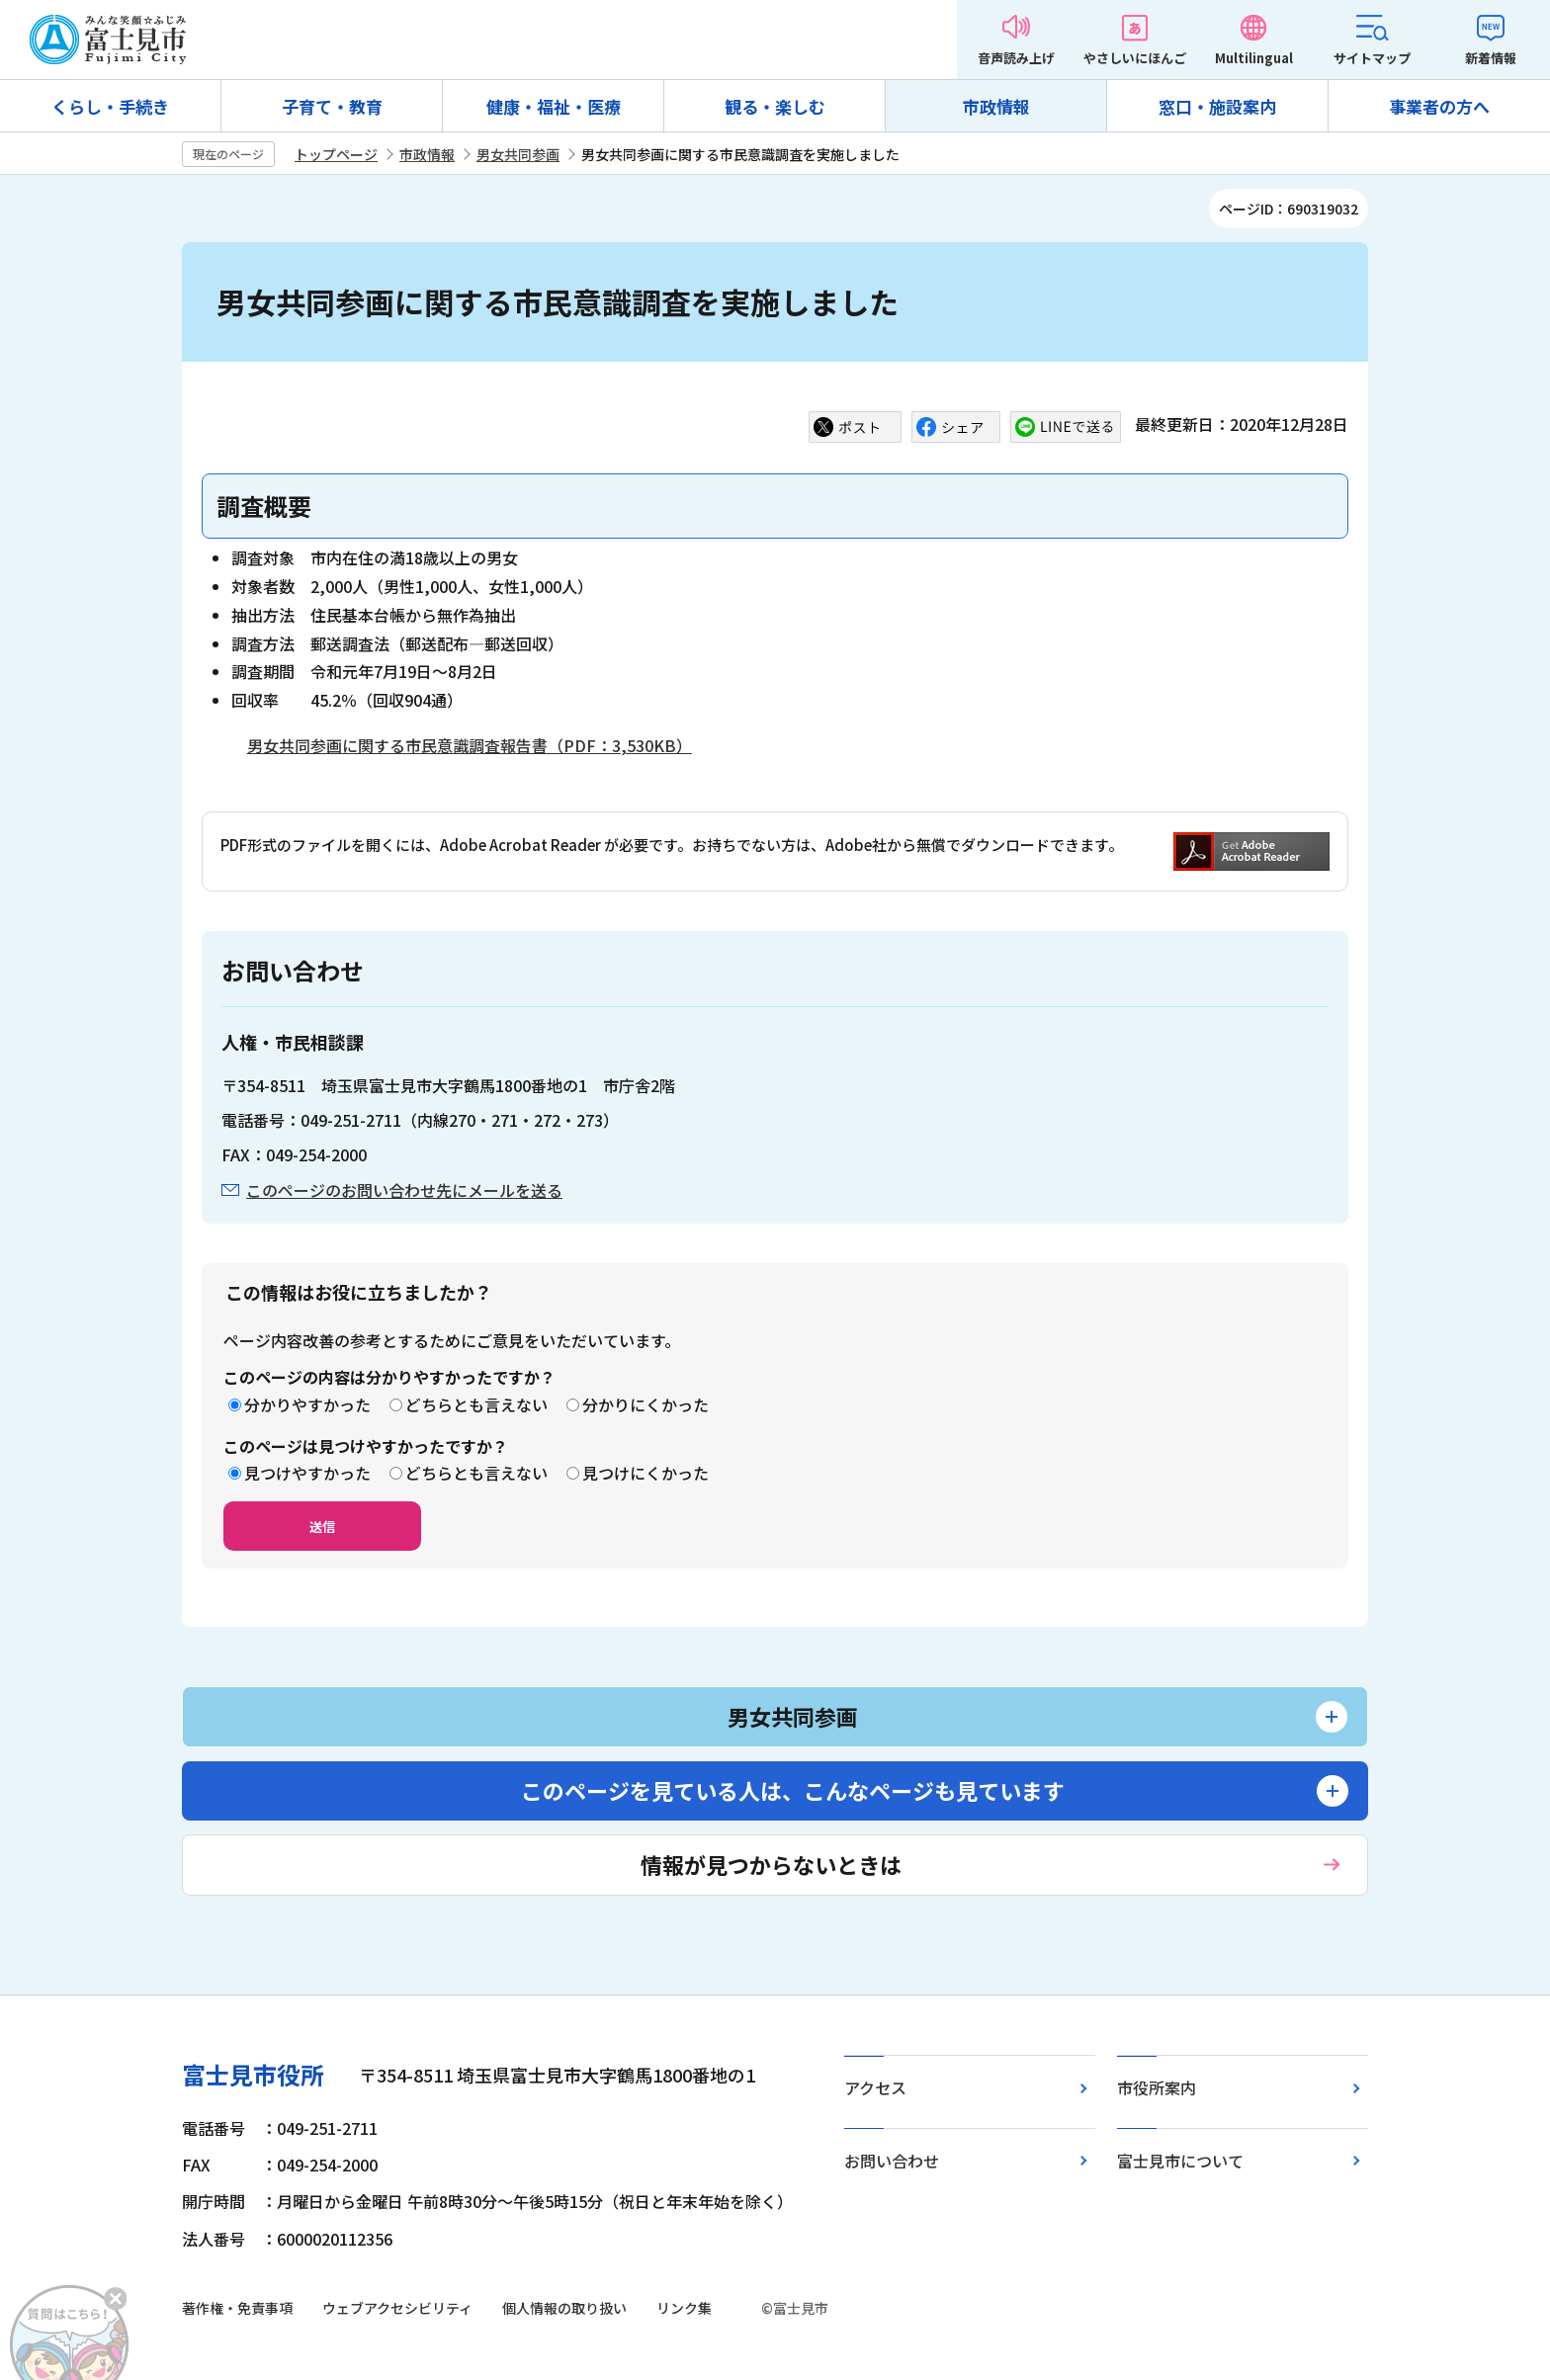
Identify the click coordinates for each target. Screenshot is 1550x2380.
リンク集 (684, 2308)
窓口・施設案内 (1217, 106)
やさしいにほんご (1134, 57)
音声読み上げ (1016, 57)
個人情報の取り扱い (564, 2308)
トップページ (336, 154)
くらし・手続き (110, 106)
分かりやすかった (307, 1404)
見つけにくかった (645, 1473)
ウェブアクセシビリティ (397, 2308)
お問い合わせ (891, 2160)
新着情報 (1490, 57)
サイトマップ (1372, 57)
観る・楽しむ (775, 106)
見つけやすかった (307, 1473)
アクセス (875, 2087)
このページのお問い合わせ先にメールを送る (404, 1190)
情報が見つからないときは (771, 1864)
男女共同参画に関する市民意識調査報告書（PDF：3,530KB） (469, 745)
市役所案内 (1156, 2087)
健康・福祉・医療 (553, 106)
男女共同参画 (518, 154)
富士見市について (1180, 2160)
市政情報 (996, 106)
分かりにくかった (645, 1404)
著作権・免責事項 (237, 2308)
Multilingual (1254, 57)
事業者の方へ (1439, 106)
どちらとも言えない (476, 1404)
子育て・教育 (332, 106)
